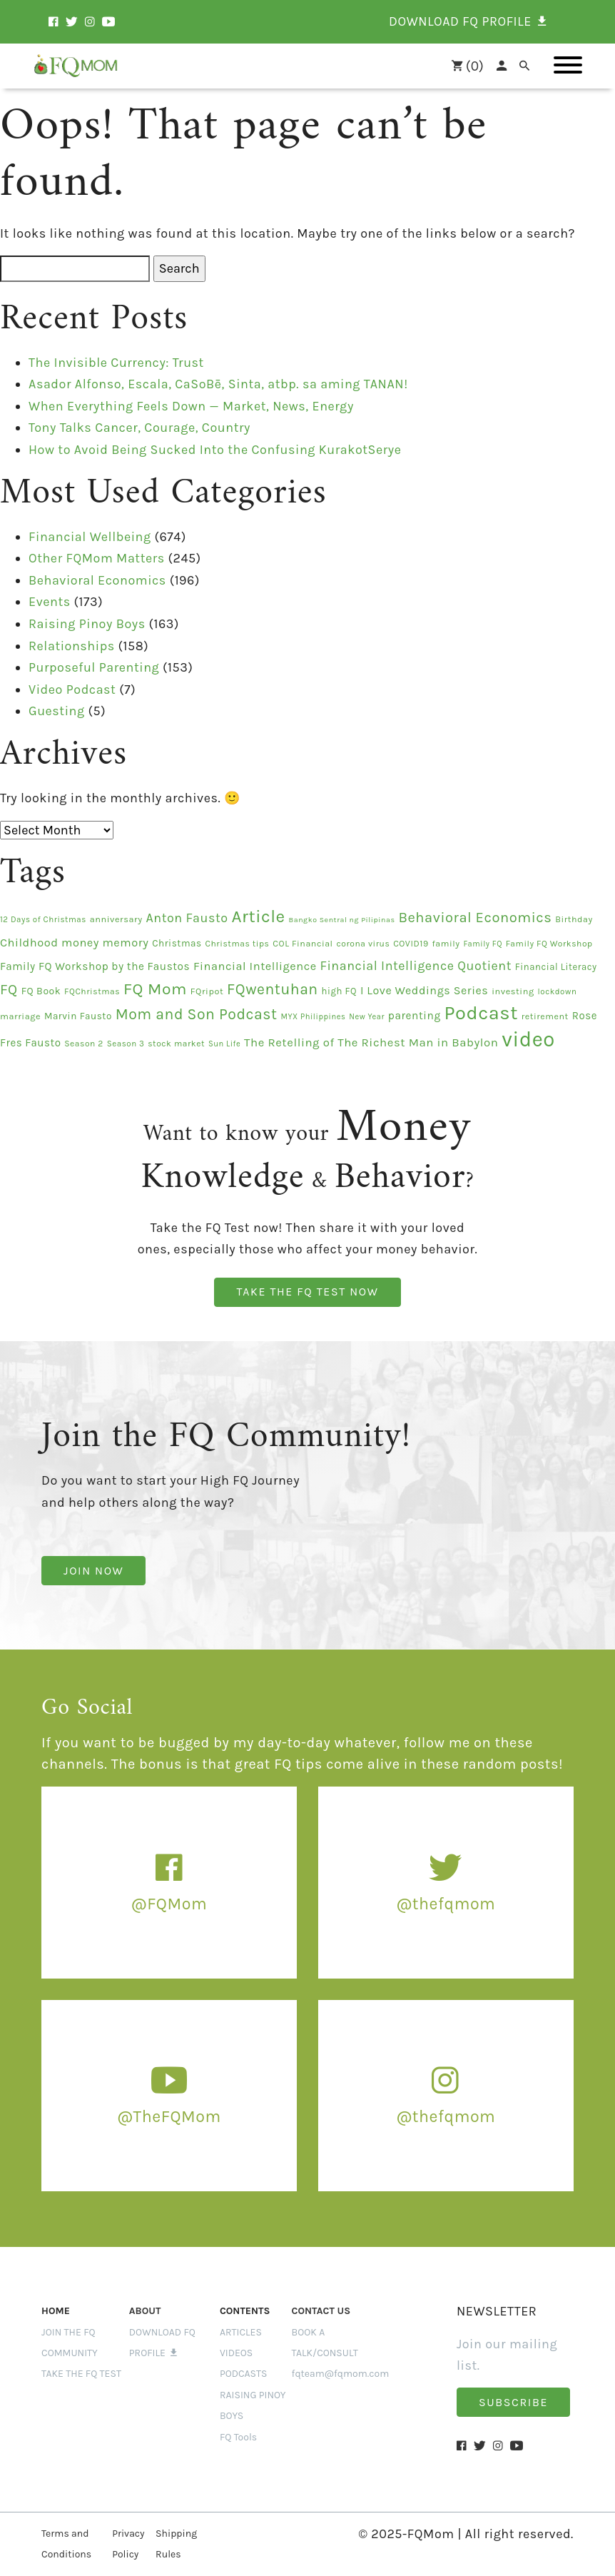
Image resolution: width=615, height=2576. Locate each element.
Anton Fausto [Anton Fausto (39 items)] (187, 918)
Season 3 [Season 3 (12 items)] (126, 1044)
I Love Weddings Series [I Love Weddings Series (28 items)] (424, 990)
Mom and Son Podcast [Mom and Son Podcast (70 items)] (197, 1014)
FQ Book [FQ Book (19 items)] (41, 991)
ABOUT (145, 2311)
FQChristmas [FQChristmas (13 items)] (92, 991)
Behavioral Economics (97, 580)
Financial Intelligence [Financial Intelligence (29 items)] (255, 966)
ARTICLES (241, 2332)
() (461, 66)
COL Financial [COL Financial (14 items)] (302, 944)
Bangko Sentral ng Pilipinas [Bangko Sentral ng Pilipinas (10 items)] (342, 919)
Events (50, 602)
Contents (245, 2311)
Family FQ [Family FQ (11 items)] (482, 944)
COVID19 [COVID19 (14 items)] (411, 944)
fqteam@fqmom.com (341, 2374)
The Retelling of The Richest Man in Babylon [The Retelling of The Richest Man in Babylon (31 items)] (371, 1042)
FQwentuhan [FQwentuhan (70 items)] (272, 989)
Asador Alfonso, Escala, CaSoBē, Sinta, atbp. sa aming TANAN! (218, 384)
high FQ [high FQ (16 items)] (339, 991)
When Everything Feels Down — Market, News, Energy (191, 406)
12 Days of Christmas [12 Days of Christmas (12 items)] (43, 919)
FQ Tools (238, 2437)
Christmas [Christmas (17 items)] (177, 943)
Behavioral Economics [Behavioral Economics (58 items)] (475, 917)
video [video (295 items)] (528, 1039)
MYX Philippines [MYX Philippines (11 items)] (312, 1016)
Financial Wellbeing (90, 537)
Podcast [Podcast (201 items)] (481, 1012)
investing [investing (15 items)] (513, 991)
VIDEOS (236, 2353)
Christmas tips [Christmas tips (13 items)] (237, 944)
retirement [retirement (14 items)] (545, 1016)
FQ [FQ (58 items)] (9, 989)
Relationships (72, 646)
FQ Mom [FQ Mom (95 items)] (155, 989)
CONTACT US (321, 2311)
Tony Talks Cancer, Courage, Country (139, 427)
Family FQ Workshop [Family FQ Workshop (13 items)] (549, 944)
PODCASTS (244, 2374)
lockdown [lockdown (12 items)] (556, 991)
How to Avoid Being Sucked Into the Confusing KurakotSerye (215, 450)
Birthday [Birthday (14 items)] (574, 919)
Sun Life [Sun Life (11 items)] (224, 1044)
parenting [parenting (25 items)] (414, 1015)
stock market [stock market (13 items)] (176, 1044)
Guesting (57, 711)
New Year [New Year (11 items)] (367, 1016)
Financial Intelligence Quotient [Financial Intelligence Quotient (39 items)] (416, 966)
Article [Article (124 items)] (258, 916)
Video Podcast (72, 689)
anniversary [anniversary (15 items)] (116, 919)
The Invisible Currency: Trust (116, 362)
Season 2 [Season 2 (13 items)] (83, 1044)
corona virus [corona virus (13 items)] (363, 944)
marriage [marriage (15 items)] (20, 1016)
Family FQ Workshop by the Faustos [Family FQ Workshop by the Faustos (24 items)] (95, 966)
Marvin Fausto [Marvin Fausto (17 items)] (78, 1016)
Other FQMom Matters (97, 558)
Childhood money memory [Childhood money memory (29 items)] (74, 942)
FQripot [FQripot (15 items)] (206, 991)
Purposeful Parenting (94, 667)
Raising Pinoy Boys (87, 624)
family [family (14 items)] (446, 944)
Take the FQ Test (81, 2374)
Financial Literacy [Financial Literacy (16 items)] (556, 966)
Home (55, 2311)
